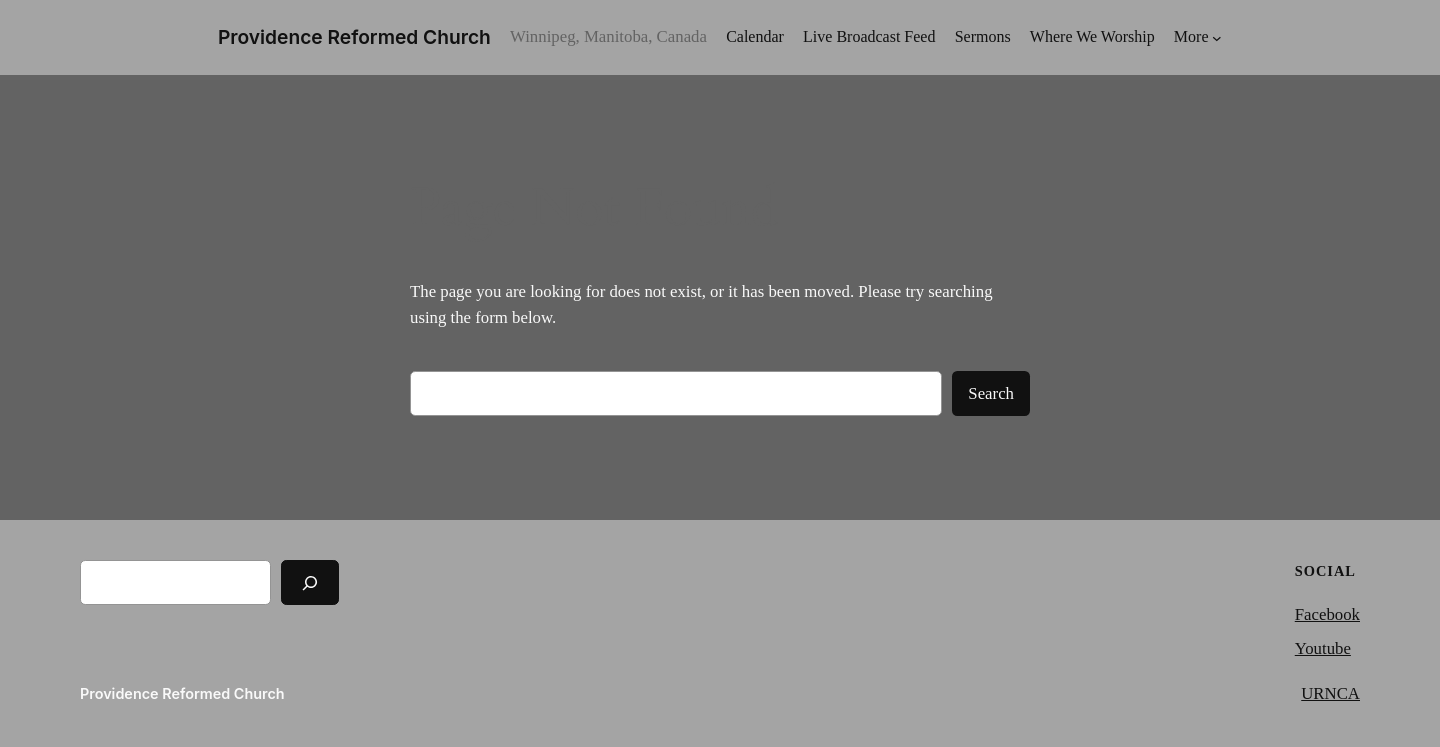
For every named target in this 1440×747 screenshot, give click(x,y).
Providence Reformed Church (354, 37)
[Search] (310, 582)
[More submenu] (1198, 37)
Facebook (1327, 614)
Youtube (1323, 648)
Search (991, 393)
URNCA (1330, 693)
